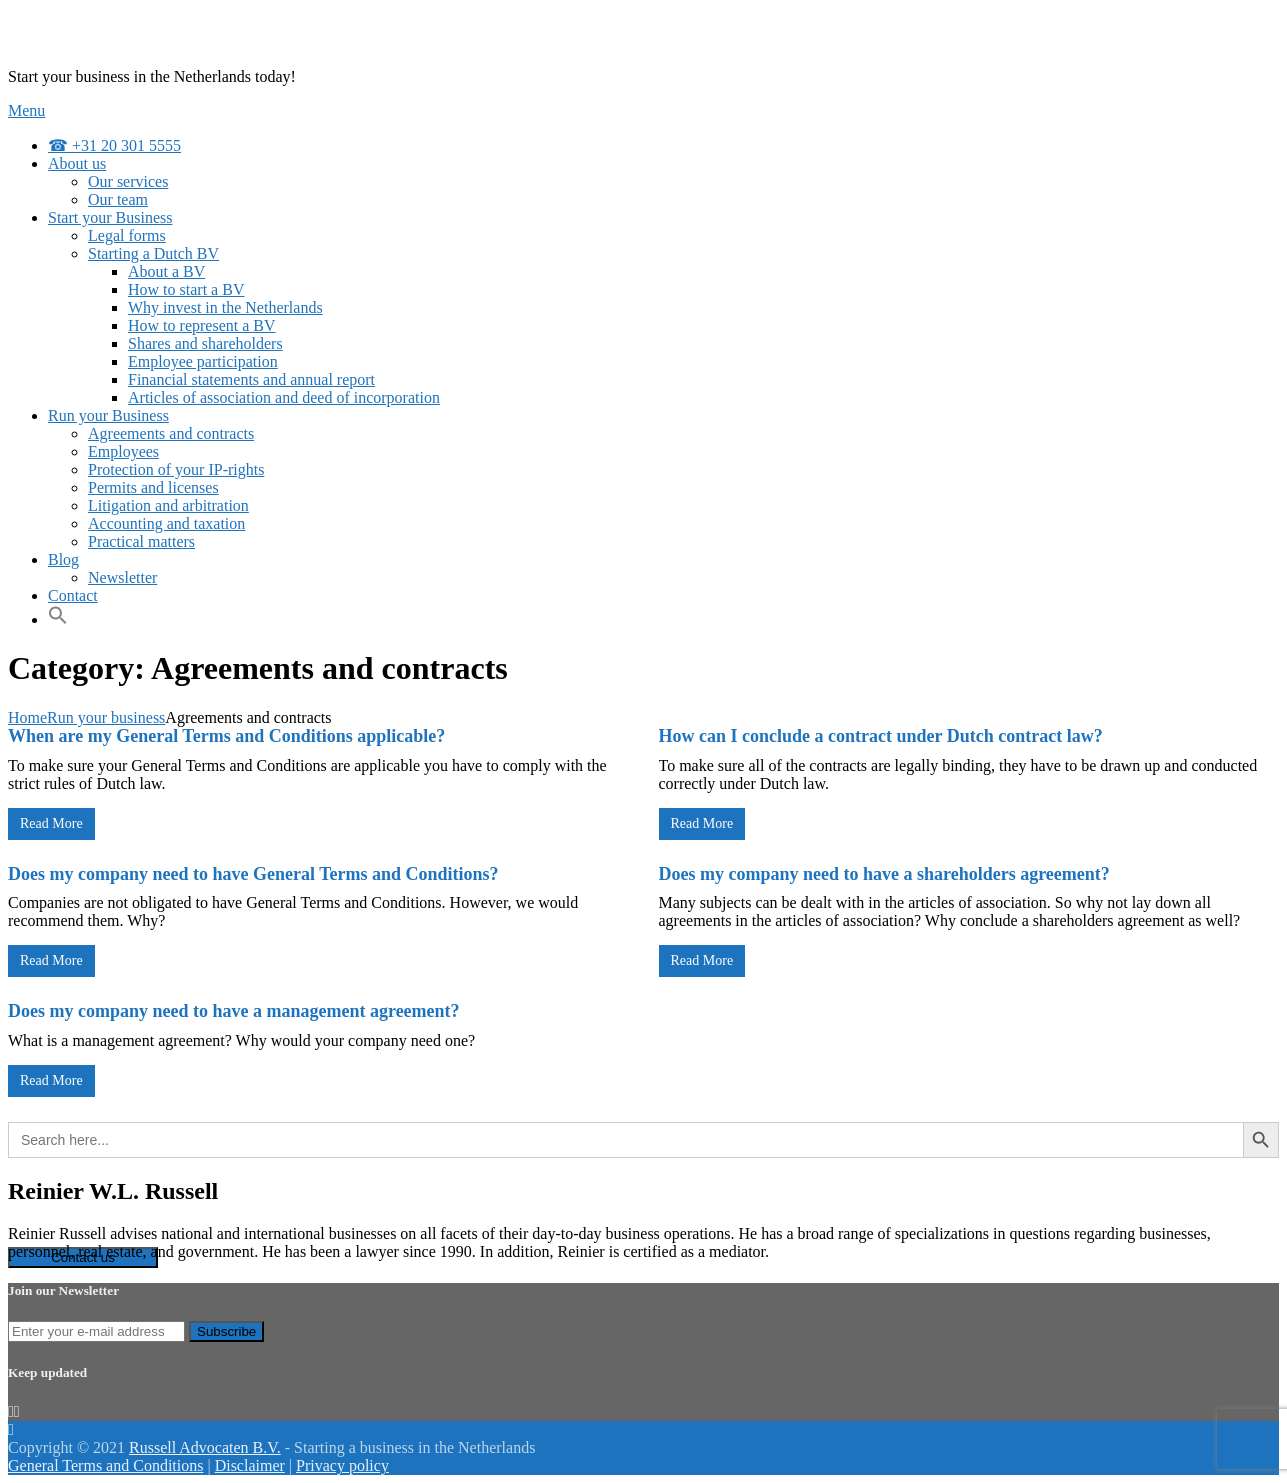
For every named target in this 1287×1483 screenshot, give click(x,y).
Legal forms (127, 235)
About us (77, 163)
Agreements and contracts (171, 433)
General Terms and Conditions (105, 1465)
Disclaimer (250, 1465)
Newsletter (122, 577)
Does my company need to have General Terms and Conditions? (253, 874)
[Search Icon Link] (66, 619)
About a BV (166, 271)
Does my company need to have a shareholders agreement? (884, 874)
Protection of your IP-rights (176, 469)
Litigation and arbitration (168, 505)
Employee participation (203, 361)
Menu (26, 110)
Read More (51, 823)
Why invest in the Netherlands (225, 307)
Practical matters (141, 541)
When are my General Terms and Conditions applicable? (226, 736)
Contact (73, 595)
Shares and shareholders (205, 343)
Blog (63, 559)
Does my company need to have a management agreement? (234, 1011)
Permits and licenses (153, 487)
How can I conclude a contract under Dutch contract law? (881, 736)
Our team (118, 199)
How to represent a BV (202, 325)
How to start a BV (186, 289)
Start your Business (110, 217)
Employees (123, 451)
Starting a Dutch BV (153, 253)
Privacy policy (342, 1465)
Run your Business (108, 415)
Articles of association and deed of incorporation (284, 397)
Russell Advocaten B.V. (205, 1447)
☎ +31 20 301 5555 (114, 145)
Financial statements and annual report (251, 379)
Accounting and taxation (166, 523)
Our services (128, 181)
